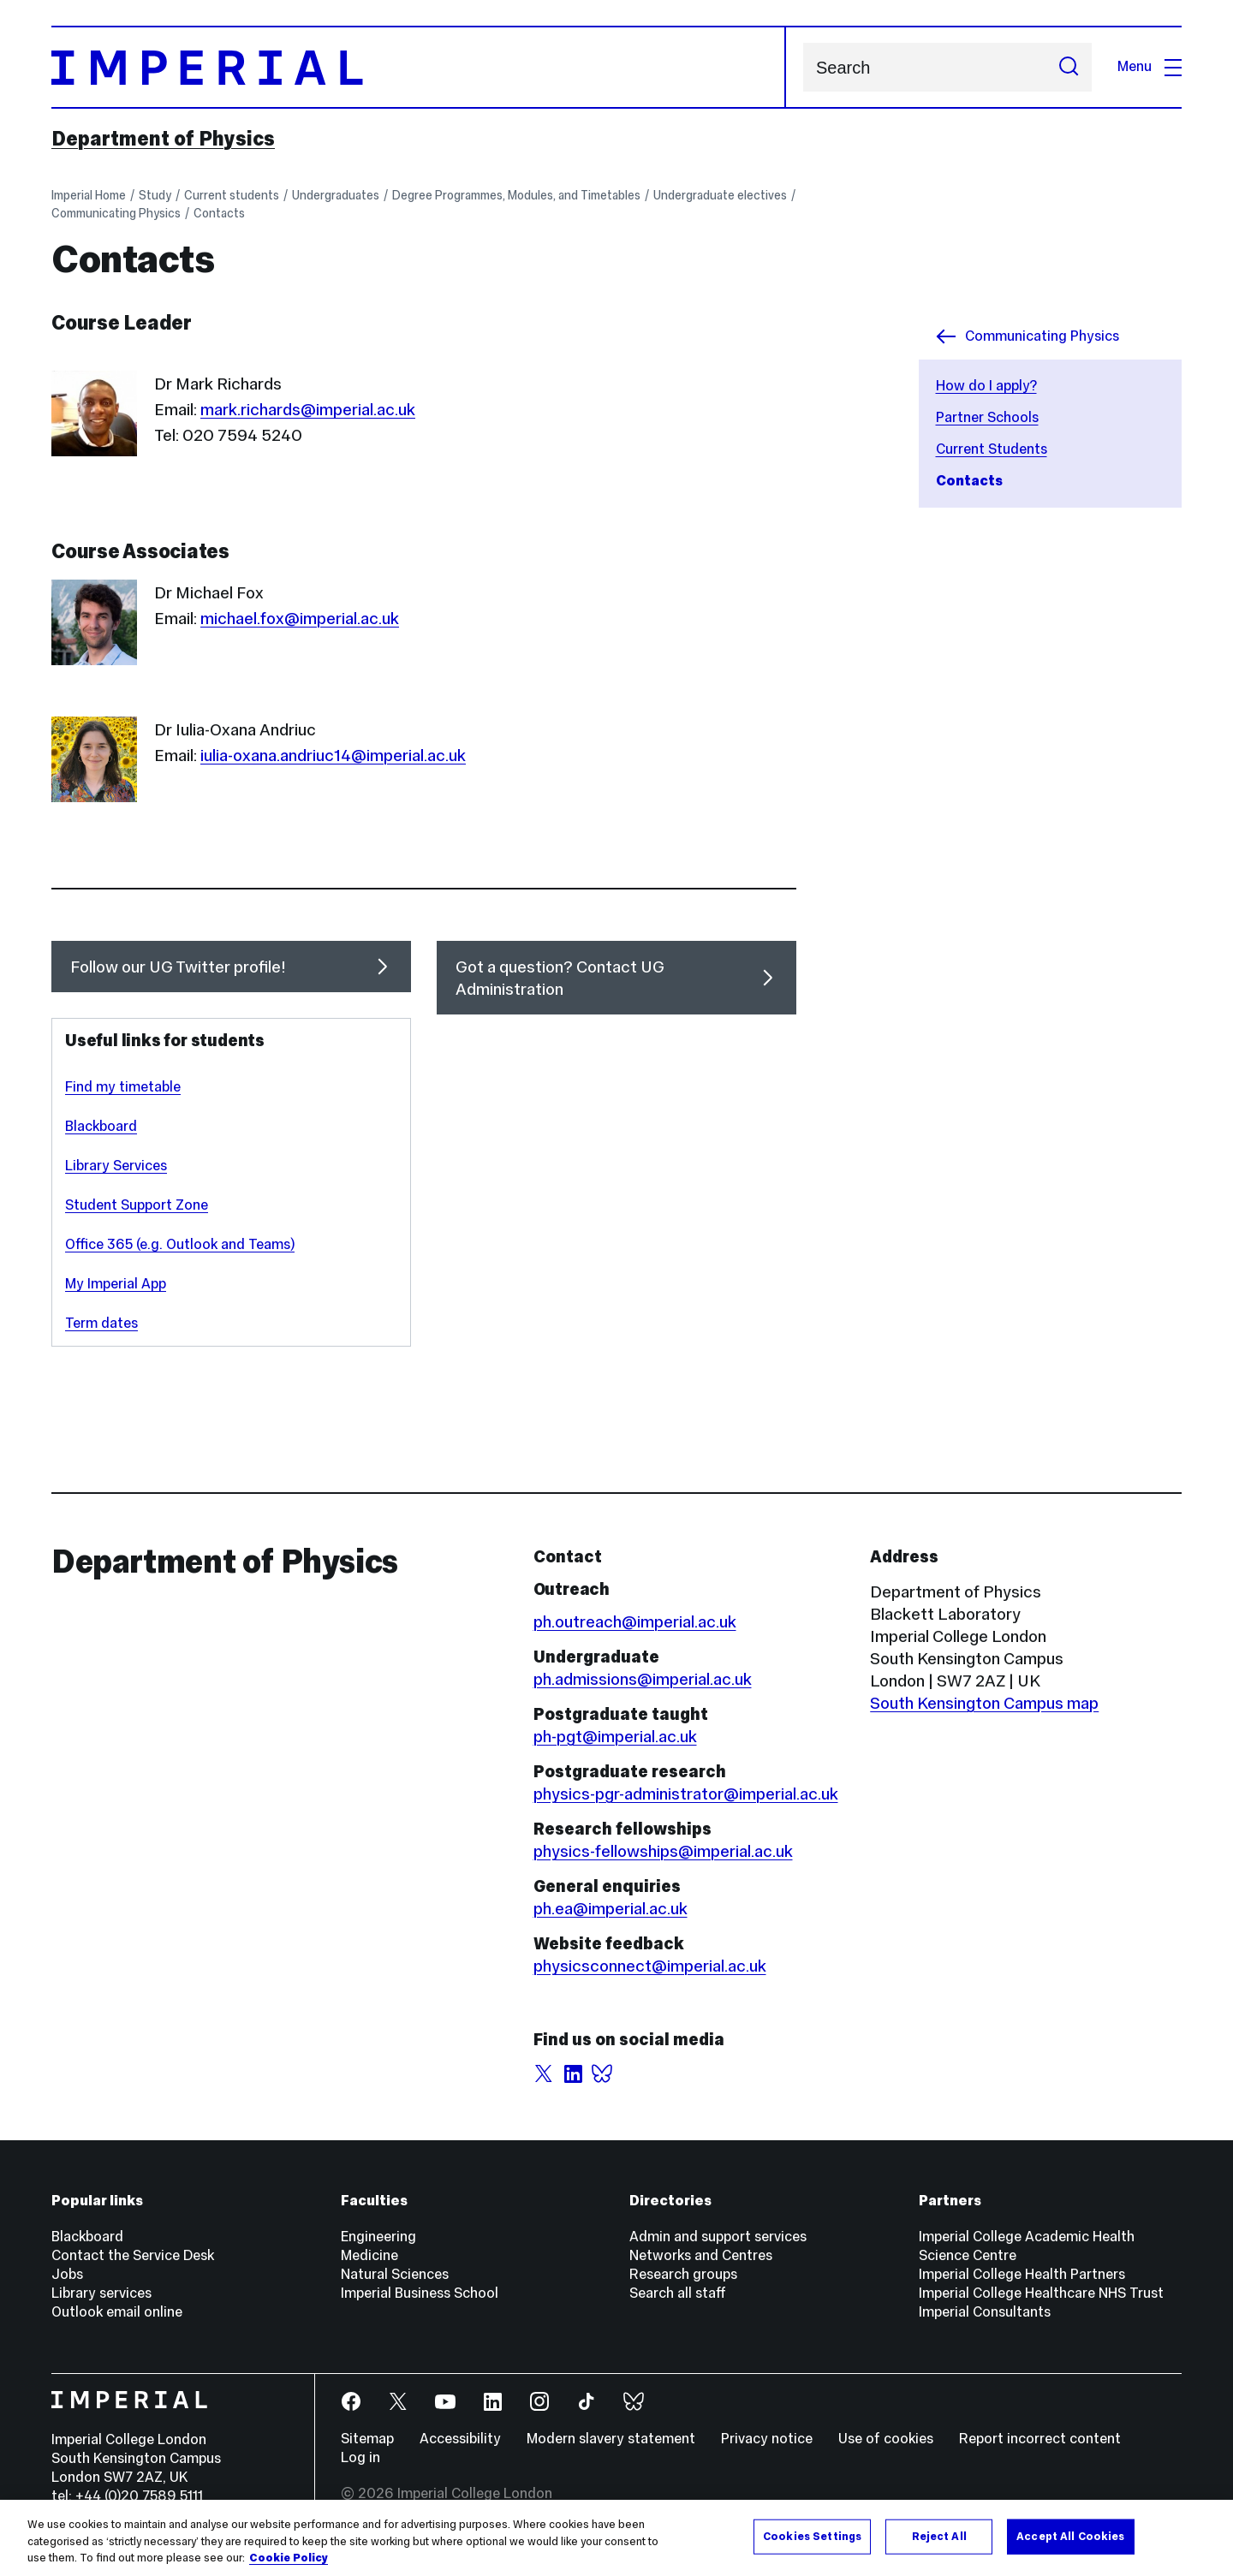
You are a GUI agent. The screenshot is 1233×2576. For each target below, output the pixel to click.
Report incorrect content (1040, 2439)
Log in (360, 2457)
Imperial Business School (419, 2293)
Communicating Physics (116, 213)
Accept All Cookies (1070, 2536)
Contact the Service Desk (132, 2255)
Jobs (67, 2274)
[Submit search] (1068, 67)
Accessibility (460, 2439)
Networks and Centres (700, 2255)
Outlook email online (116, 2312)
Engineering (378, 2237)
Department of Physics (163, 139)
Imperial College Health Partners (1022, 2274)
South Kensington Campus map (984, 1703)
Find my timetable (123, 1087)
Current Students (991, 449)
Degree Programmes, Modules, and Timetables (516, 195)
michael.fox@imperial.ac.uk (299, 618)
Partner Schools (987, 417)
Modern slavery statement (611, 2439)
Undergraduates (335, 195)
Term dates (101, 1323)
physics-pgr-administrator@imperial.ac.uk (685, 1793)
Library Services (116, 1166)
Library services (101, 2293)
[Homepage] (418, 67)
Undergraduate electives (720, 195)
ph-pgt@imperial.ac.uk (615, 1736)
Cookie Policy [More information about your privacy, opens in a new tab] (288, 2558)
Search (802, 67)
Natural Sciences (395, 2274)
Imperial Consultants (985, 2312)
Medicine (369, 2255)
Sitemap (367, 2439)
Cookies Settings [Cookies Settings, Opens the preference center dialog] (812, 2536)
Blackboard (101, 1126)
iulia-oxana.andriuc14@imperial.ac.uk (333, 755)
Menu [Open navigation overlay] (1149, 66)
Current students (231, 195)
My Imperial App (115, 1284)
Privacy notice (767, 2439)
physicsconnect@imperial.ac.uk (649, 1965)
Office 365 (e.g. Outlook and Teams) (180, 1244)
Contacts (219, 213)
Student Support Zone (136, 1205)
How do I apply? (986, 386)
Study (155, 195)
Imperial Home (88, 195)
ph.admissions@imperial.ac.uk (642, 1679)
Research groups (683, 2274)
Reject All (939, 2536)
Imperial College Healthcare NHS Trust (1041, 2293)
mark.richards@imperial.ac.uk (307, 409)
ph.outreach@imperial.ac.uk (634, 1621)
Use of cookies (885, 2439)
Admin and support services (718, 2237)
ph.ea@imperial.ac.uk (610, 1908)
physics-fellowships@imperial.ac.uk (663, 1851)
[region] (616, 2538)
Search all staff (677, 2293)
